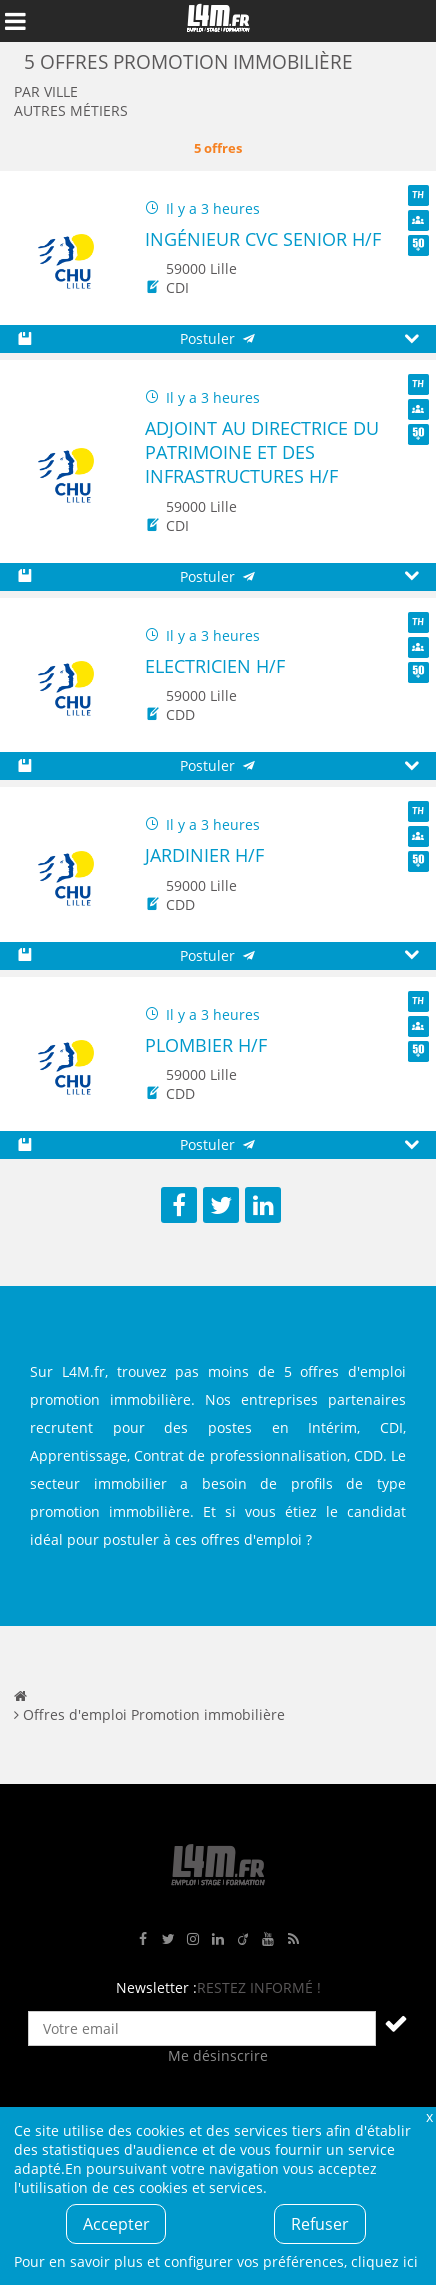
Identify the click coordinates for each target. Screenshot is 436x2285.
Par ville (46, 91)
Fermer (429, 2116)
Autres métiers (71, 110)
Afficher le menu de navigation (15, 21)
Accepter (116, 2224)
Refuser (320, 2224)
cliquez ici (384, 2261)
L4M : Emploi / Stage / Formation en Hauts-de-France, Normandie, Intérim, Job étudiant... (218, 21)
